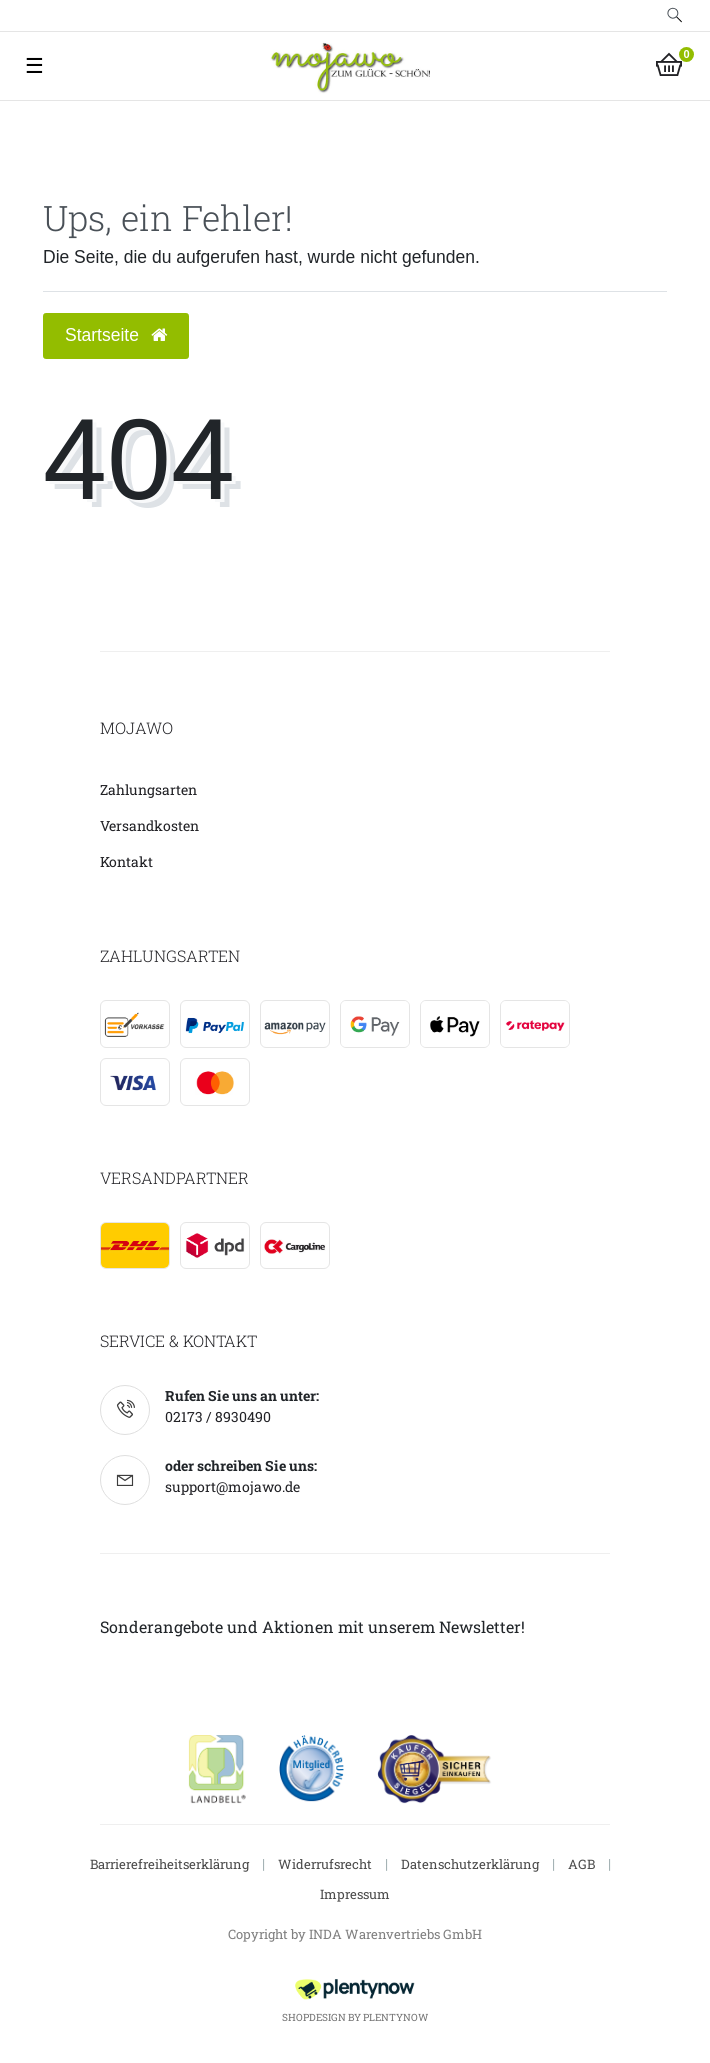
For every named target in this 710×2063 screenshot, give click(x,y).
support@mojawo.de (232, 1486)
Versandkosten (149, 825)
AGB (581, 1864)
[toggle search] (675, 15)
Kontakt (126, 861)
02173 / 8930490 (218, 1416)
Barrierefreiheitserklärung (169, 1864)
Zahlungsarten (148, 789)
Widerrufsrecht (325, 1864)
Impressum (355, 1894)
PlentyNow (395, 2017)
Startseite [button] (116, 335)
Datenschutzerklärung (470, 1864)
